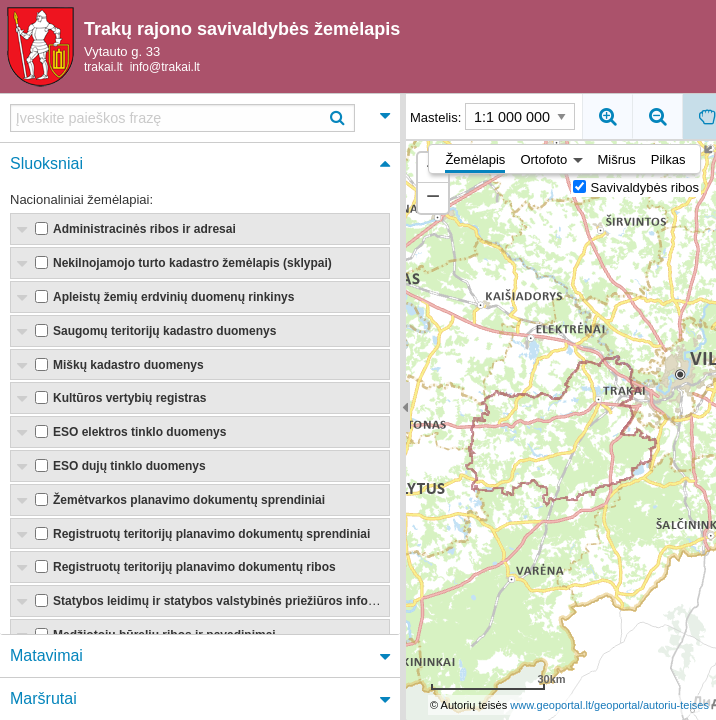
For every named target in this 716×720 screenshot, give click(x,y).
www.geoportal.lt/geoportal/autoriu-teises (609, 705)
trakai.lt (103, 67)
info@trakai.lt (165, 67)
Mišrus (617, 160)
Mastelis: (492, 117)
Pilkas (668, 160)
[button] (433, 198)
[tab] (200, 118)
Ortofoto (543, 160)
